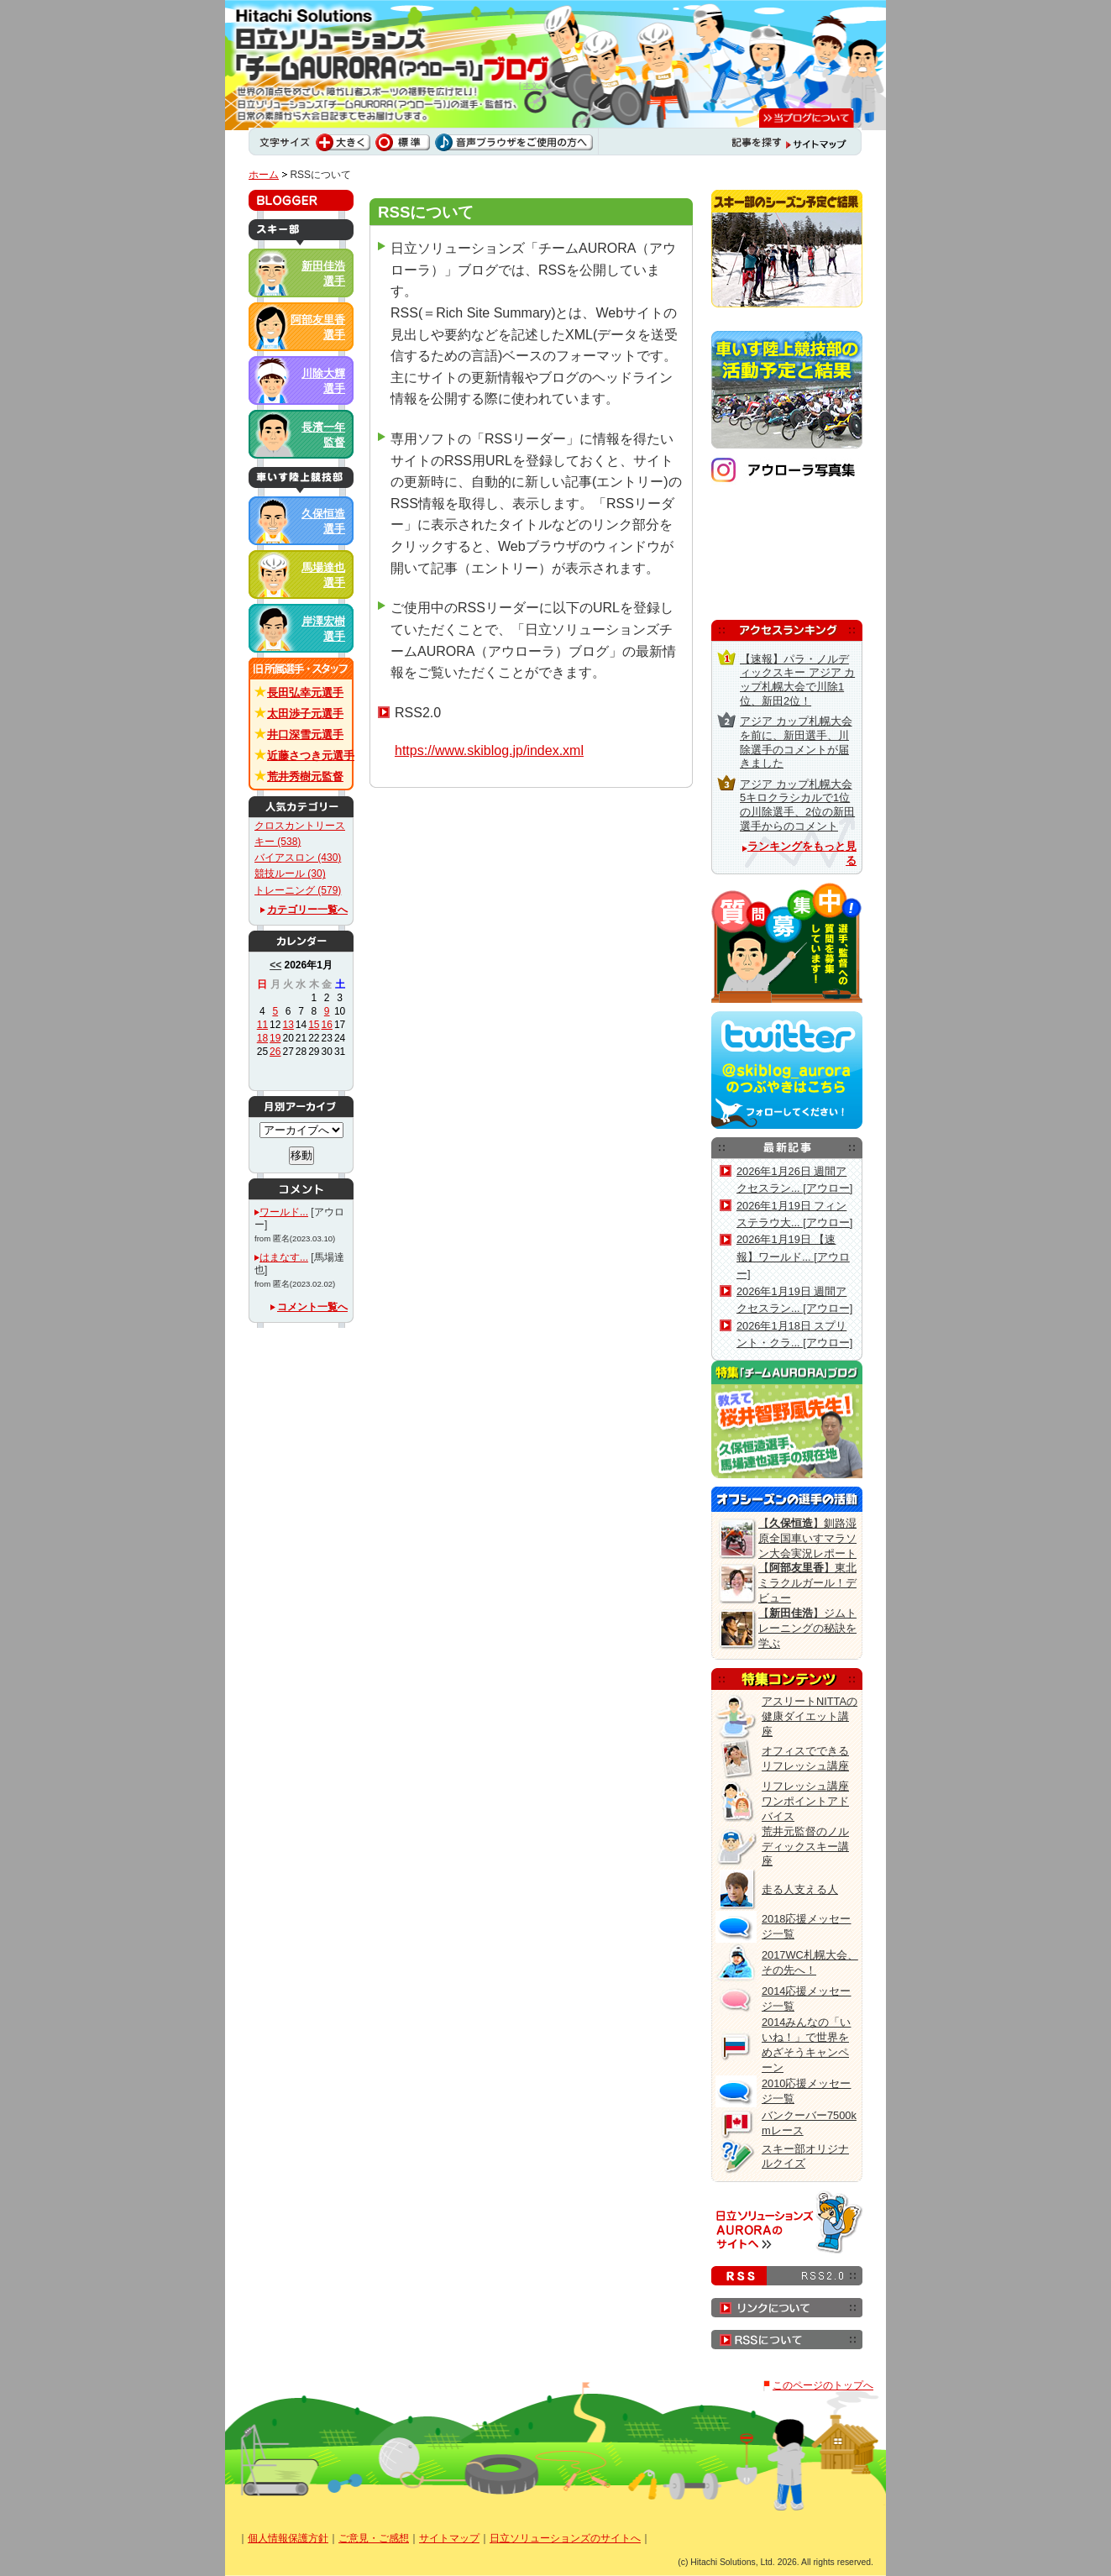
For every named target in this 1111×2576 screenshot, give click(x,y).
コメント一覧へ (312, 1307)
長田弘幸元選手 (305, 692)
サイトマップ (449, 2537)
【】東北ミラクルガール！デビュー (807, 1582)
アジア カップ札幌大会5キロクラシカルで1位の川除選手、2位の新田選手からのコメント (797, 805)
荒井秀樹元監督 (305, 776)
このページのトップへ (823, 2384)
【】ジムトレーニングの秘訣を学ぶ (807, 1628)
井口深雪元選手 (305, 734)
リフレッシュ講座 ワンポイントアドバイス (805, 1801)
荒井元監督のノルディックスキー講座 (805, 1846)
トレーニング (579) (297, 890)
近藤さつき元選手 (310, 755)
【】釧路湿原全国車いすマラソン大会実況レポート (807, 1538)
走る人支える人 (800, 1889)
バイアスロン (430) (297, 857)
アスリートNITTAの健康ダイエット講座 (809, 1716)
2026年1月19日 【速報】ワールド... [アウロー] (793, 1256)
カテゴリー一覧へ (307, 910)
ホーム (264, 175)
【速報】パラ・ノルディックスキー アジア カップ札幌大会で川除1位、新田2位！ (797, 680)
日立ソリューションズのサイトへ (565, 2537)
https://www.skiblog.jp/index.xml (489, 750)
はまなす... (283, 1257)
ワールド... (283, 1212)
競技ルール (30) (290, 873)
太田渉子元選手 (305, 713)
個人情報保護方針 (288, 2537)
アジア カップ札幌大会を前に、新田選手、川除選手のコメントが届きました (796, 742)
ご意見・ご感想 (373, 2537)
